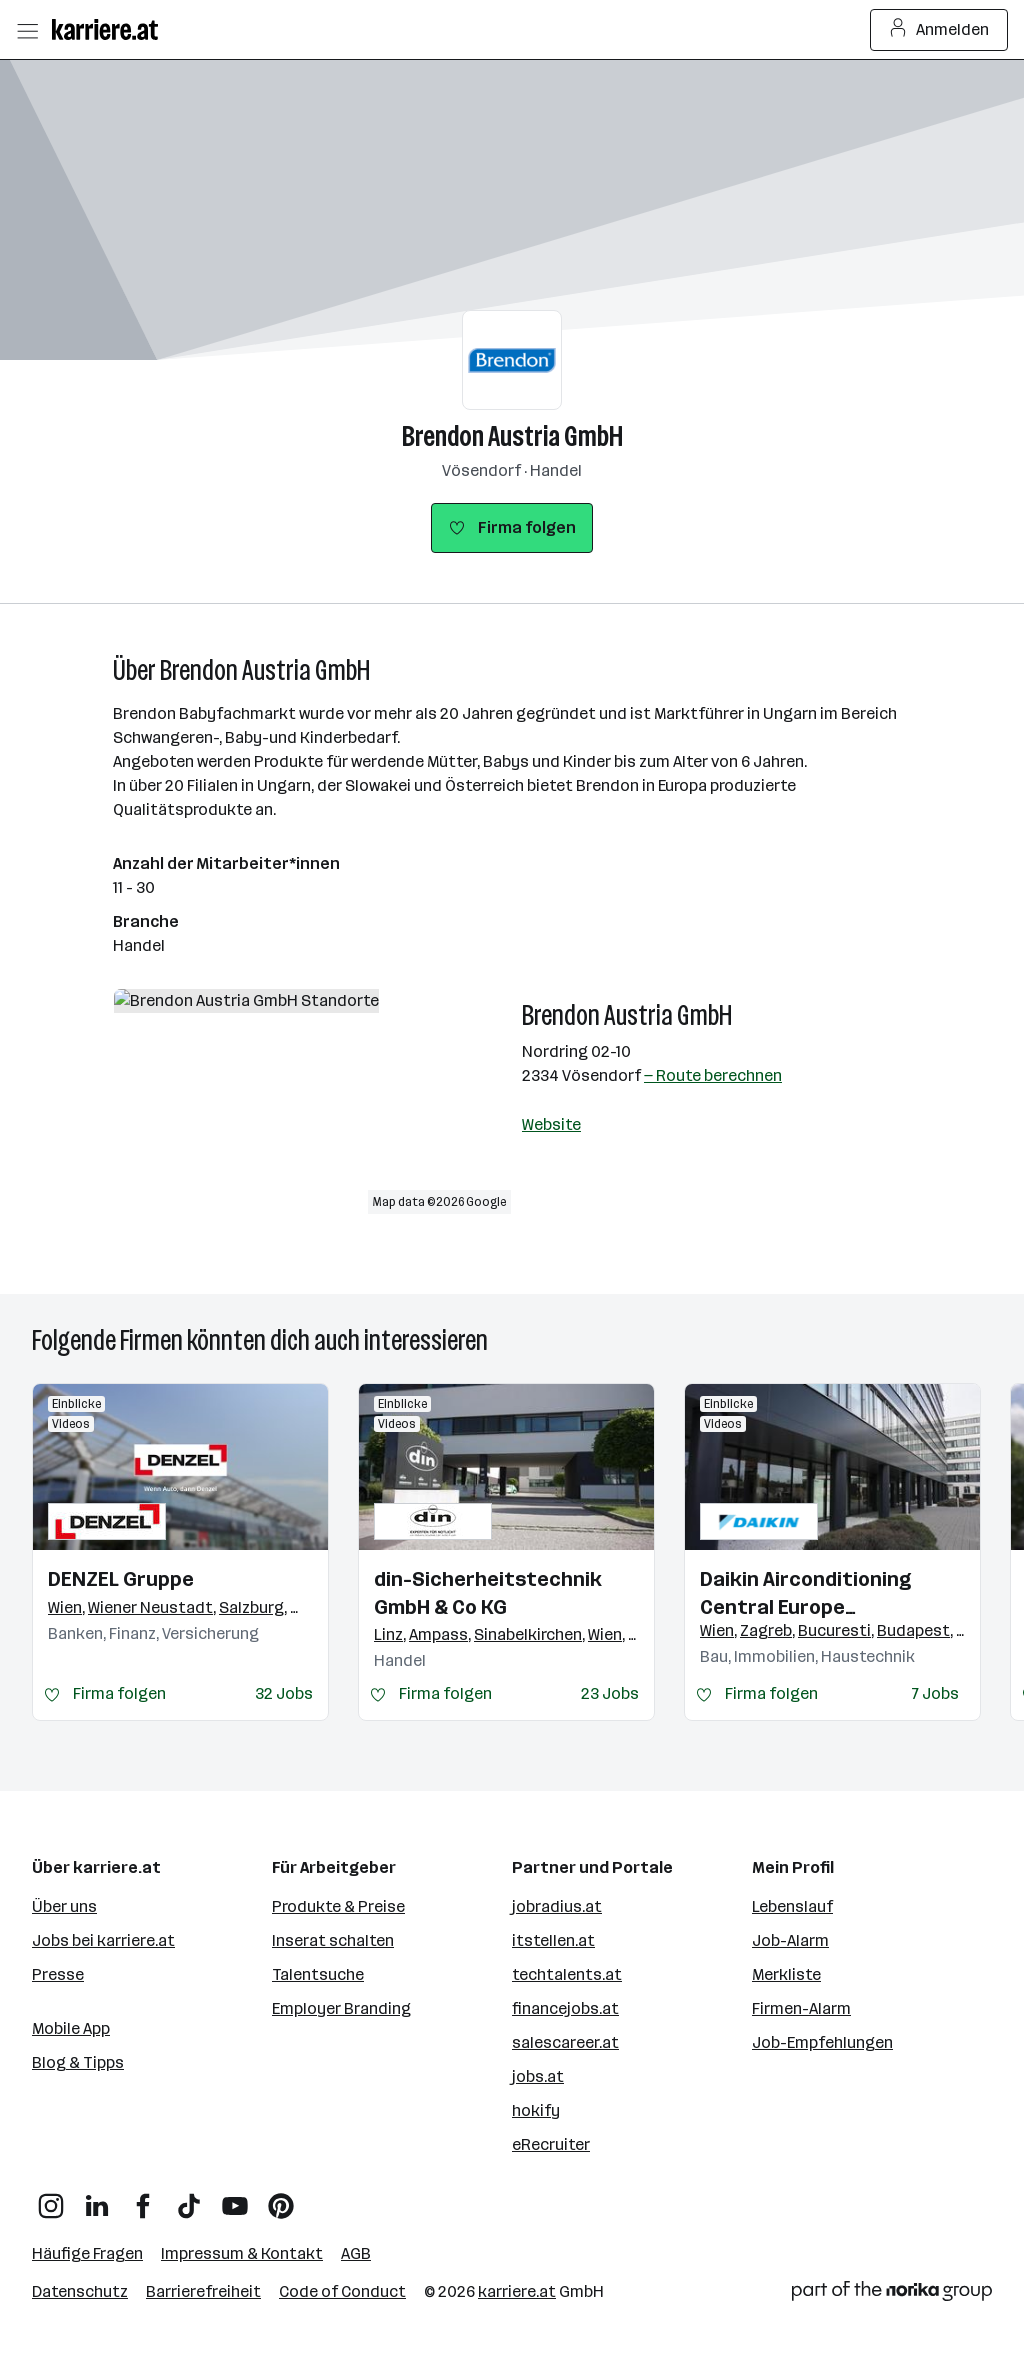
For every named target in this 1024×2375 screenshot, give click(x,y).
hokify (536, 2110)
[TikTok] (189, 2198)
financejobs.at (565, 2008)
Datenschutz (80, 2291)
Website (551, 1124)
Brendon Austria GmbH (512, 436)
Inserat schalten (333, 1940)
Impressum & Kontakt (242, 2253)
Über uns (64, 1906)
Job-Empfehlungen (822, 2042)
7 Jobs (935, 1693)
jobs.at (538, 2076)
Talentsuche (318, 1974)
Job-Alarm (790, 1940)
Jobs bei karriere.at (103, 1940)
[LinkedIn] (97, 2198)
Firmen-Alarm (801, 2008)
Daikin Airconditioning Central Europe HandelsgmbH (805, 1594)
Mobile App (71, 2028)
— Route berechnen (713, 1075)
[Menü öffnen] (27, 30)
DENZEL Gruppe (121, 1579)
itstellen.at (553, 1940)
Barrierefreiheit (203, 2291)
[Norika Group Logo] (892, 2294)
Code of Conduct (342, 2291)
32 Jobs (284, 1693)
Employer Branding (341, 2008)
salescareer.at (565, 2042)
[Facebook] (143, 2198)
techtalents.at (567, 1974)
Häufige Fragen (87, 2253)
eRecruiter (551, 2144)
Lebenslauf (792, 1906)
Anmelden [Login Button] (939, 30)
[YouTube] (235, 2198)
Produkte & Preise (338, 1906)
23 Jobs (610, 1693)
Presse (58, 1974)
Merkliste (786, 1974)
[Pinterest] (281, 2198)
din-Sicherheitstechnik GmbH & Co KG (488, 1593)
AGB (356, 2253)
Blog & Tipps (78, 2062)
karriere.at (517, 2291)
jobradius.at (557, 1906)
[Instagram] (51, 2198)
